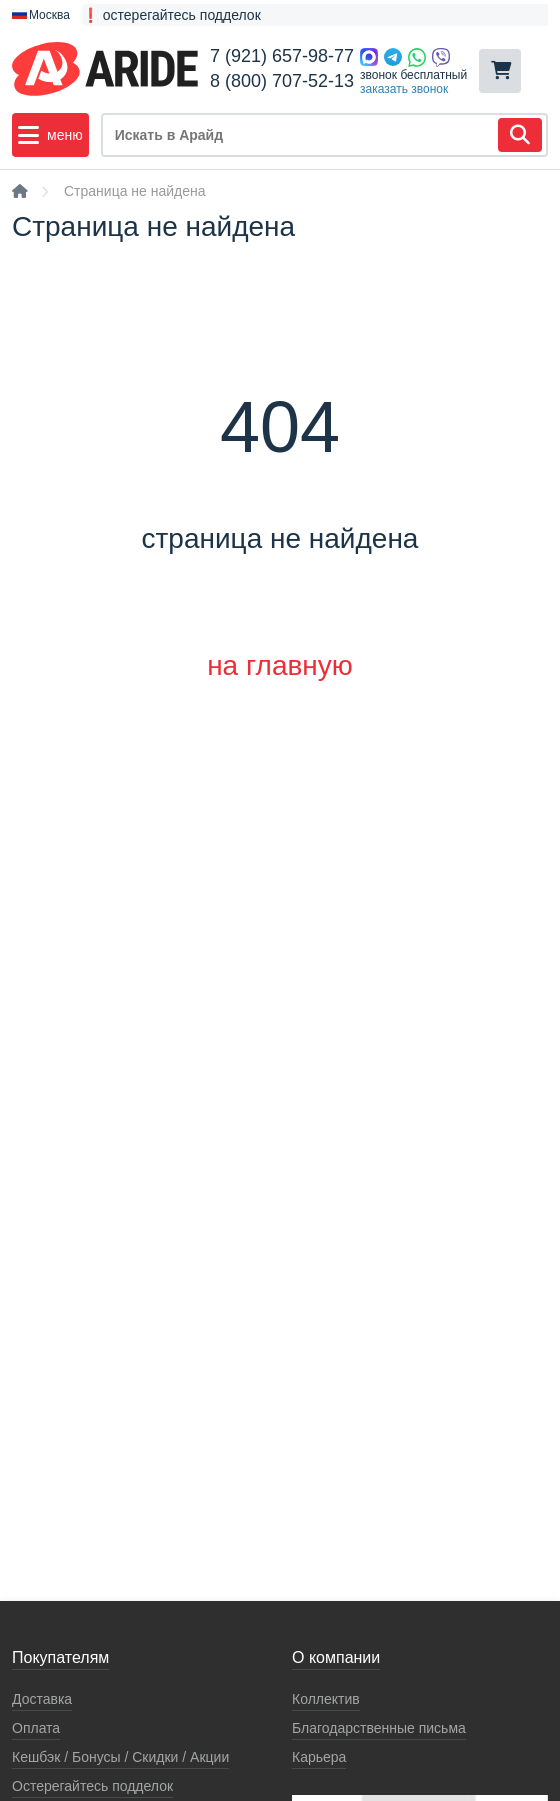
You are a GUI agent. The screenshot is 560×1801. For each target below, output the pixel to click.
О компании (336, 1657)
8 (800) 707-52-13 (282, 81)
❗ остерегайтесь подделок (171, 15)
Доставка (42, 1699)
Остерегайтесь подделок (92, 1786)
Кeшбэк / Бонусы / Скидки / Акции (120, 1757)
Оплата (36, 1728)
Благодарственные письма (379, 1728)
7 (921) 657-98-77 (282, 56)
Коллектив (326, 1699)
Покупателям (60, 1657)
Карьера (319, 1757)
